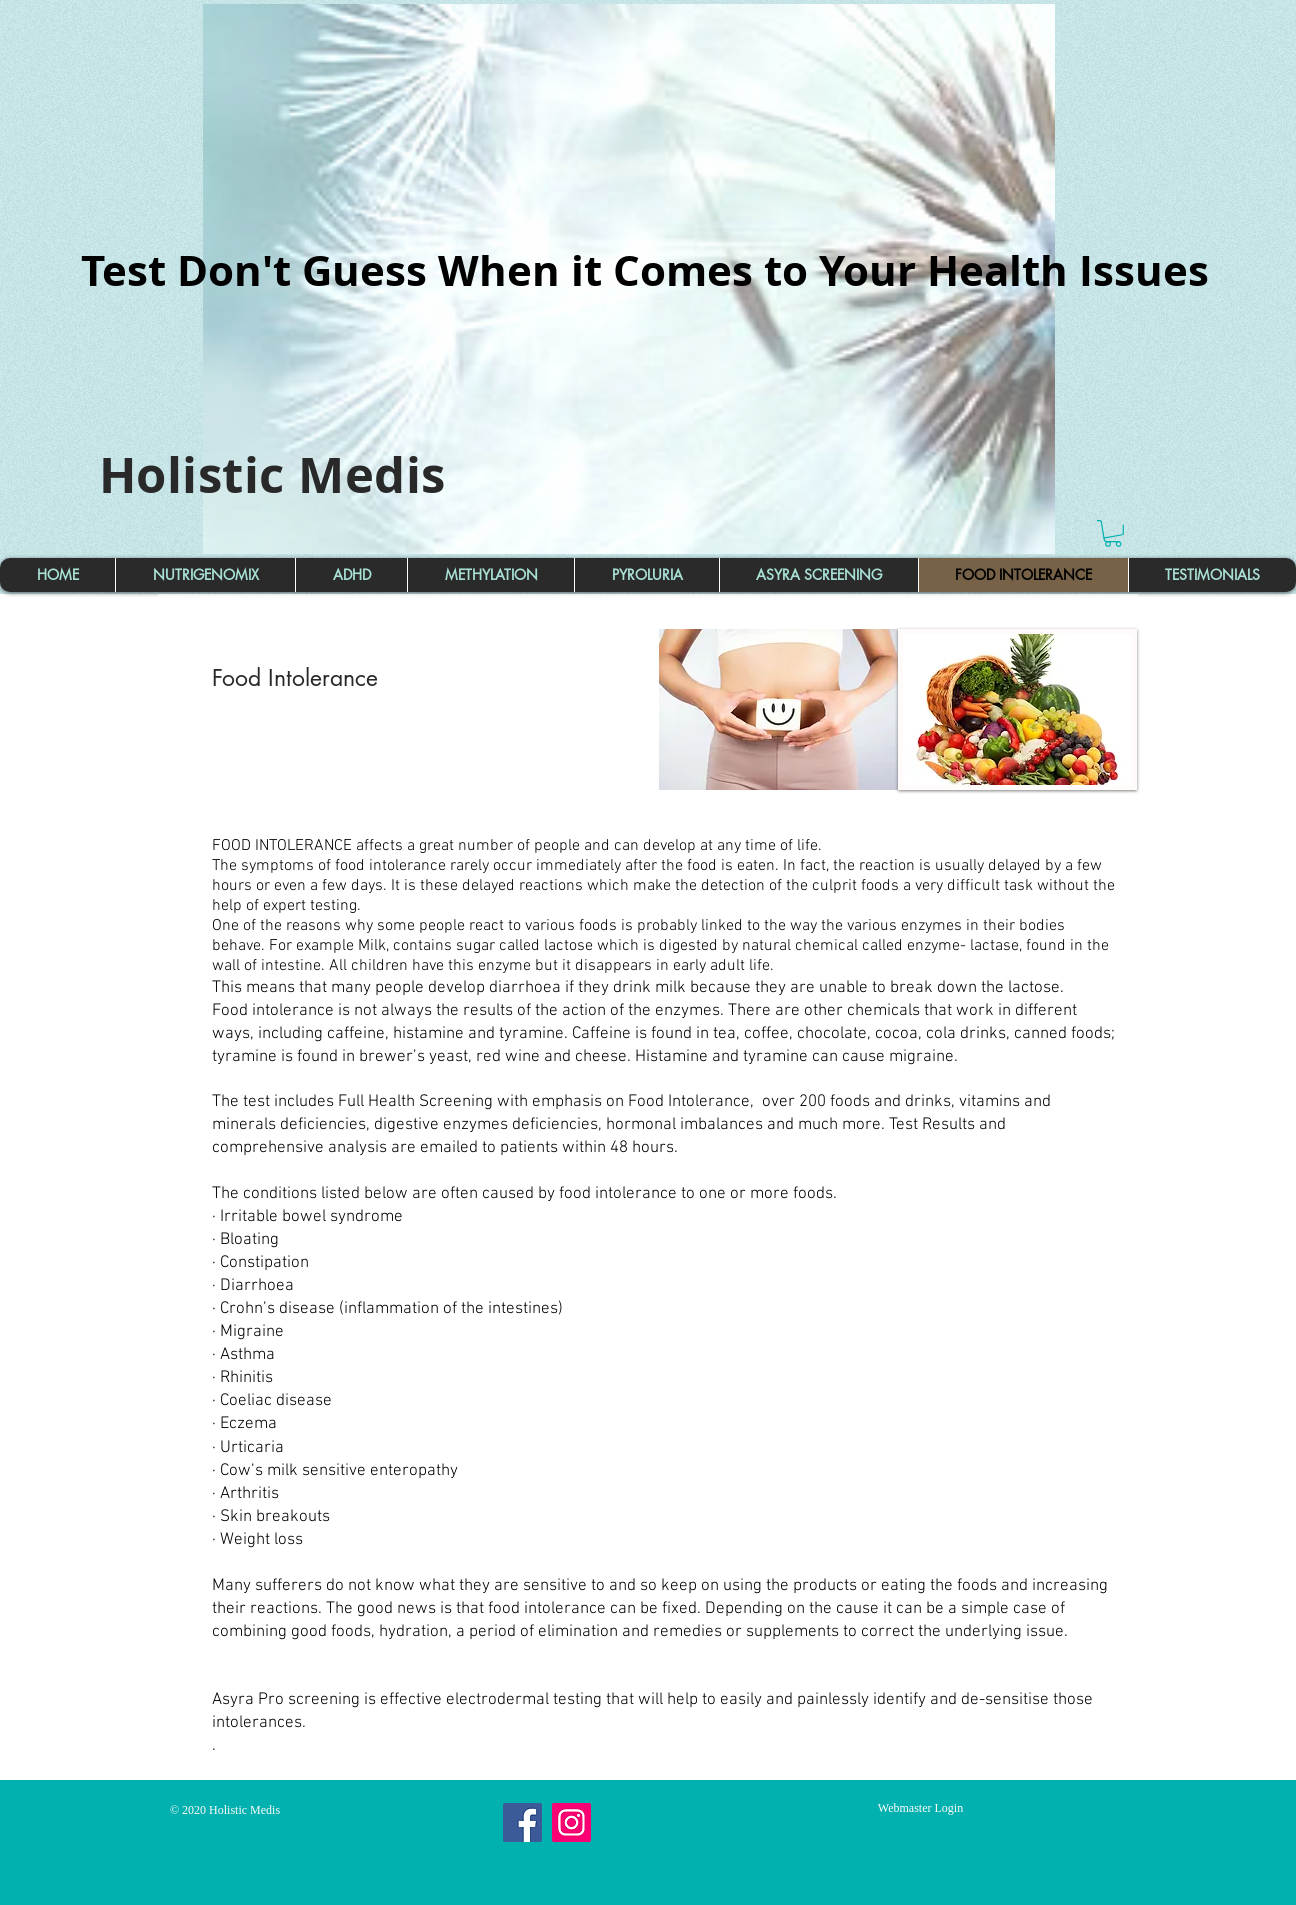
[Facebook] (522, 1822)
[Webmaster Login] (920, 1808)
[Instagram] (571, 1822)
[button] (1113, 533)
